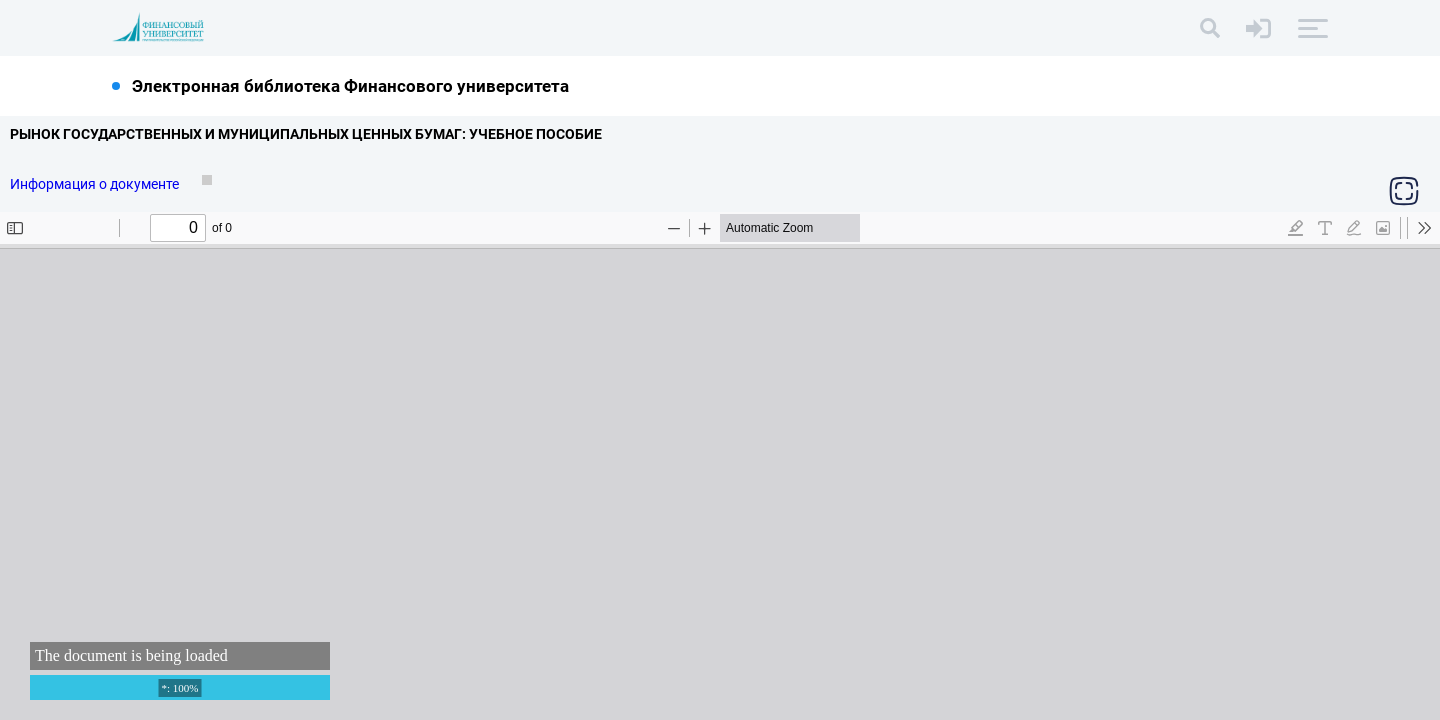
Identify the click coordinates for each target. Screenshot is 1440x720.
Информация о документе (96, 184)
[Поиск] (1210, 28)
